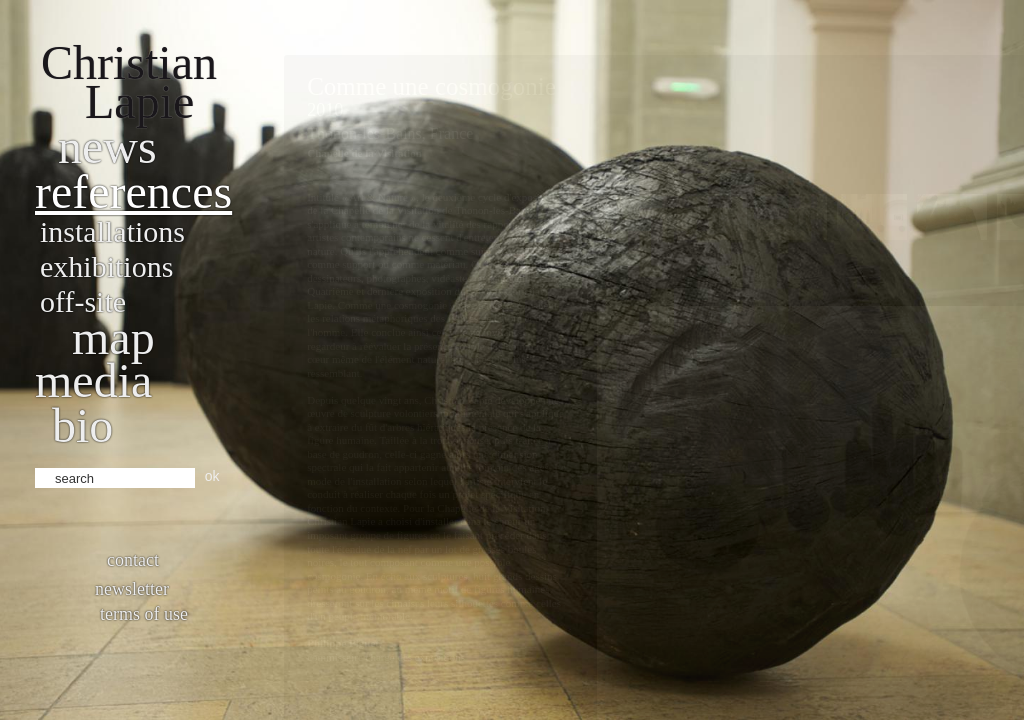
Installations (112, 231)
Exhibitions (106, 266)
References (133, 191)
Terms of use (144, 614)
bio (82, 425)
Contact (133, 560)
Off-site (83, 301)
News (107, 146)
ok (212, 476)
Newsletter (132, 589)
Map (113, 337)
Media (93, 380)
